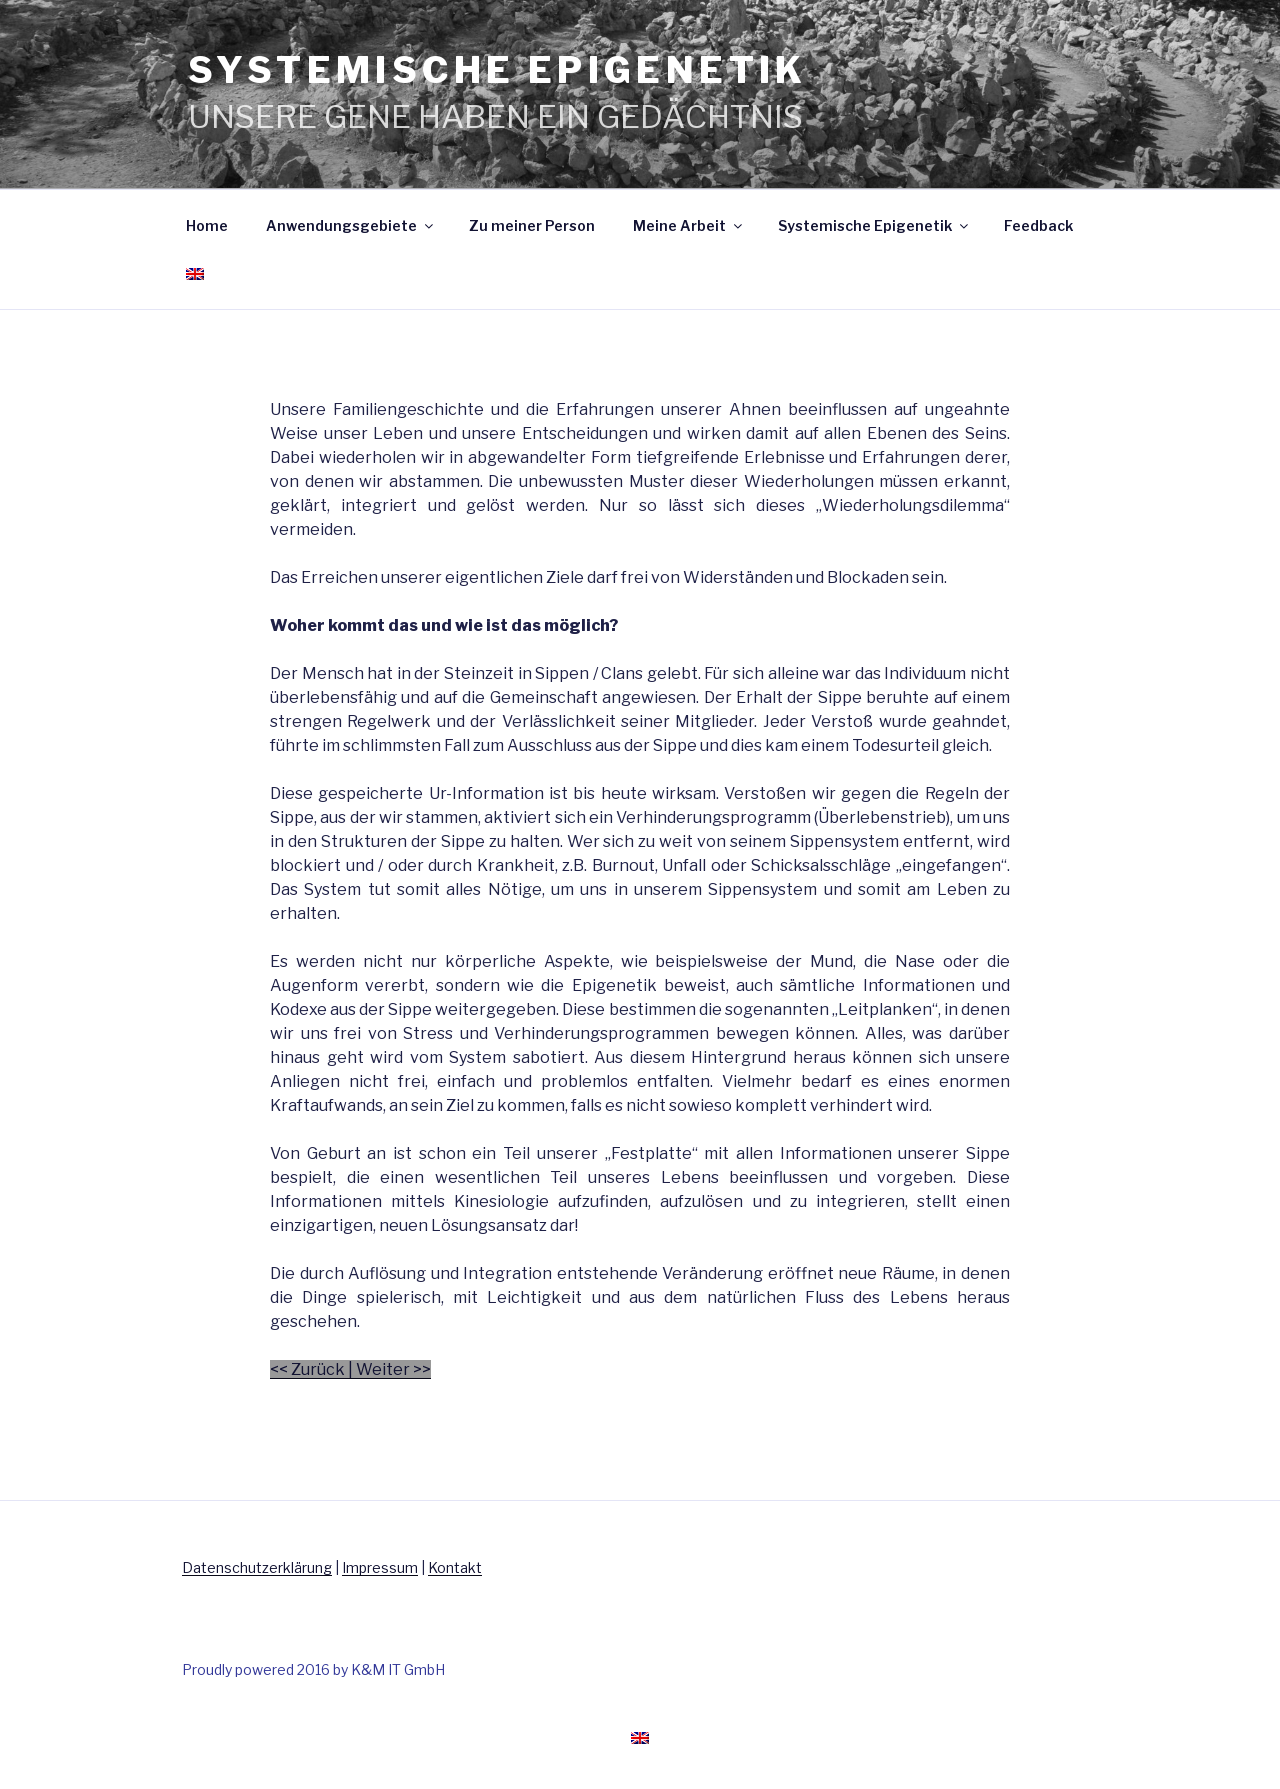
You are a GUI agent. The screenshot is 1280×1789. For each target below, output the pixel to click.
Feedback (1038, 225)
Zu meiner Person (532, 225)
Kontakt (455, 1567)
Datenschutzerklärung (257, 1567)
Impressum (380, 1567)
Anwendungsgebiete (351, 225)
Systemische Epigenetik (874, 225)
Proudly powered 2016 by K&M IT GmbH (313, 1669)
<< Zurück (307, 1369)
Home (207, 225)
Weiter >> (393, 1369)
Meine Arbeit (689, 225)
